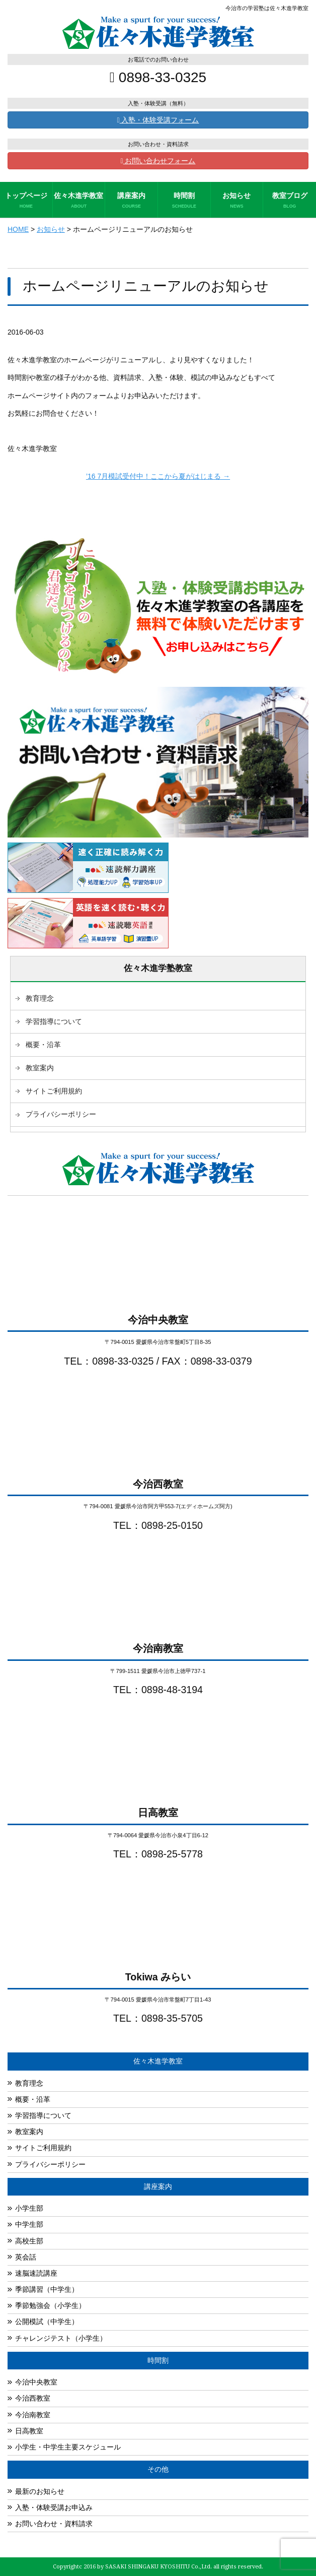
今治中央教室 (36, 2382)
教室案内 (40, 1068)
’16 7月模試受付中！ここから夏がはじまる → (158, 476)
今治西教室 (32, 2398)
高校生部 (29, 2241)
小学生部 (29, 2208)
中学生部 (29, 2224)
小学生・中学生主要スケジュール (68, 2447)
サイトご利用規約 (54, 1091)
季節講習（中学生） (46, 2289)
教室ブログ (289, 200)
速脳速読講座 (36, 2273)
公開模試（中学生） (46, 2321)
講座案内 (131, 200)
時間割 (184, 200)
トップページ (26, 200)
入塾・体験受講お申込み (54, 2507)
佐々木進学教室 (79, 200)
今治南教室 (32, 2415)
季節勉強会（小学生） (50, 2305)
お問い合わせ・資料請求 (54, 2524)
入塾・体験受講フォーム (158, 120)
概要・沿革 (43, 1045)
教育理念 (40, 998)
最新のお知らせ (39, 2491)
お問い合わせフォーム (157, 161)
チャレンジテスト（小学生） (61, 2338)
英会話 (25, 2257)
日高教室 (29, 2431)
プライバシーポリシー (61, 1114)
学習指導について (54, 1021)
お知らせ (237, 200)
